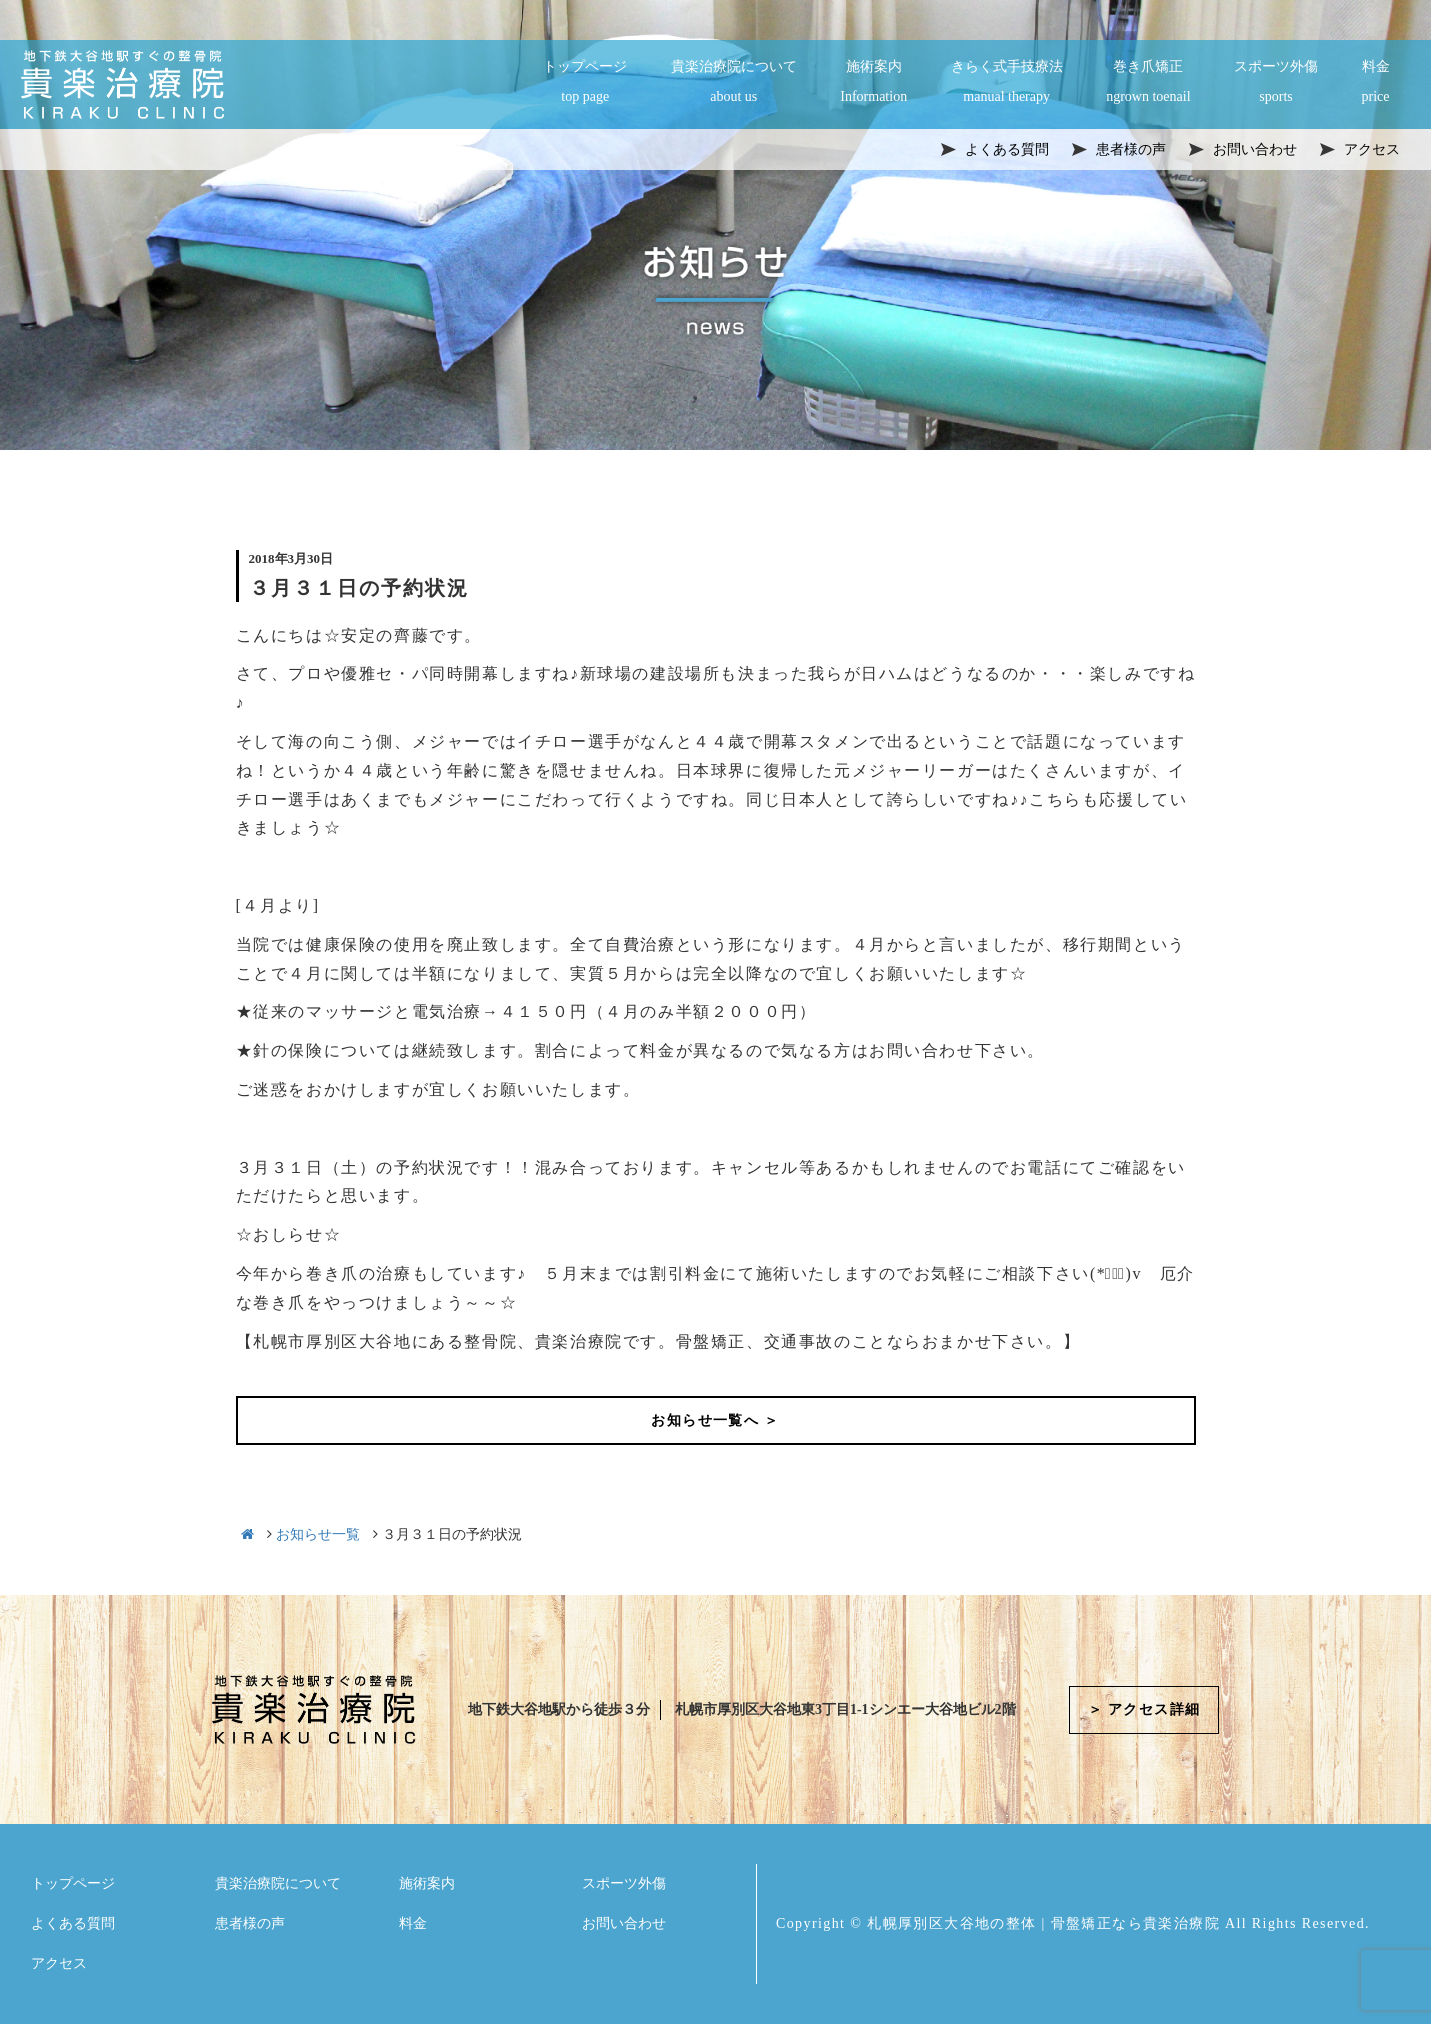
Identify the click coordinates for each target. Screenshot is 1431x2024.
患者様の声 (250, 1923)
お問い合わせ (624, 1923)
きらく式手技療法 (1007, 83)
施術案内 (873, 83)
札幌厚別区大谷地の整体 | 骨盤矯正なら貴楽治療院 (1043, 1923)
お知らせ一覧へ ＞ (715, 1420)
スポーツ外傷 (1276, 83)
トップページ (585, 83)
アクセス (59, 1963)
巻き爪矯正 (1148, 83)
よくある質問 (73, 1923)
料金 (1376, 83)
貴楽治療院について (734, 83)
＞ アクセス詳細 (1144, 1709)
